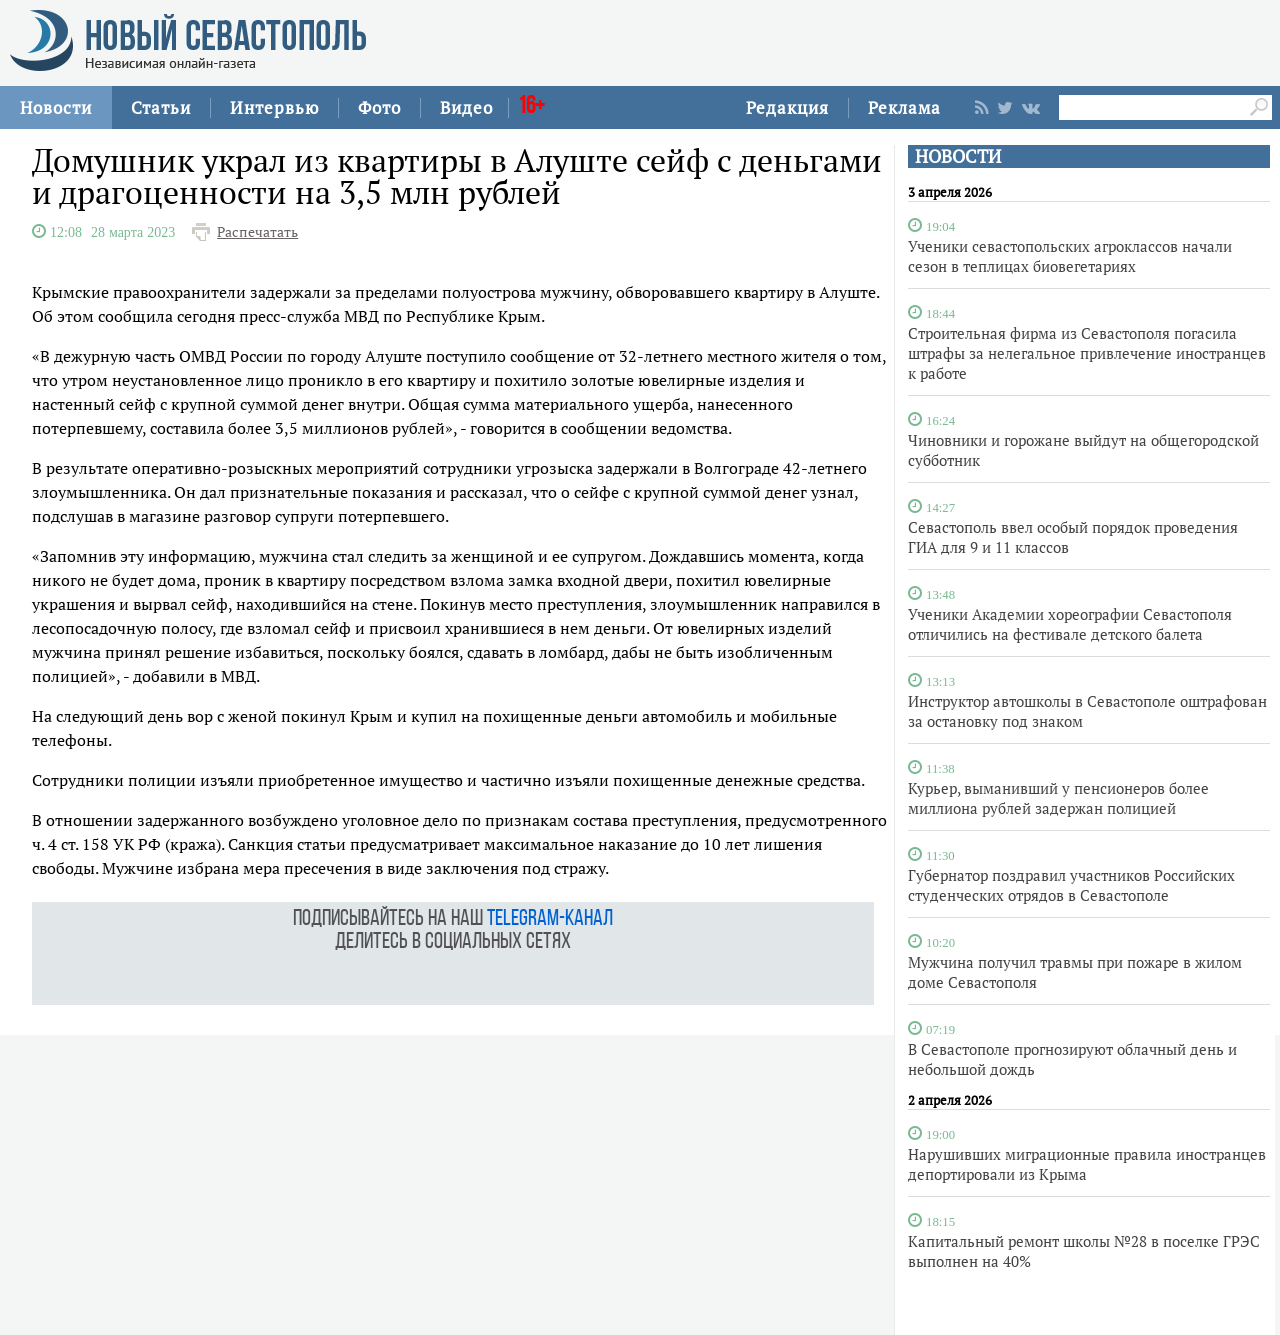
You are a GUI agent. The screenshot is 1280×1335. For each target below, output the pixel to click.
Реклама (904, 107)
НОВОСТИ (958, 156)
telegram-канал (550, 919)
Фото (379, 107)
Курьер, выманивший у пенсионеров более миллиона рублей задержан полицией (1058, 798)
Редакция (787, 107)
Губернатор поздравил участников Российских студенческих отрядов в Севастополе (1071, 885)
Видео (466, 107)
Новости (56, 107)
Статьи (161, 107)
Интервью (274, 107)
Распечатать (257, 232)
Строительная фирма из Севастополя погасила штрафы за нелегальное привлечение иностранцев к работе (1087, 353)
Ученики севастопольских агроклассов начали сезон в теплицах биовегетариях (1070, 256)
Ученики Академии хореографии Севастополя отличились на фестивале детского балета (1070, 624)
